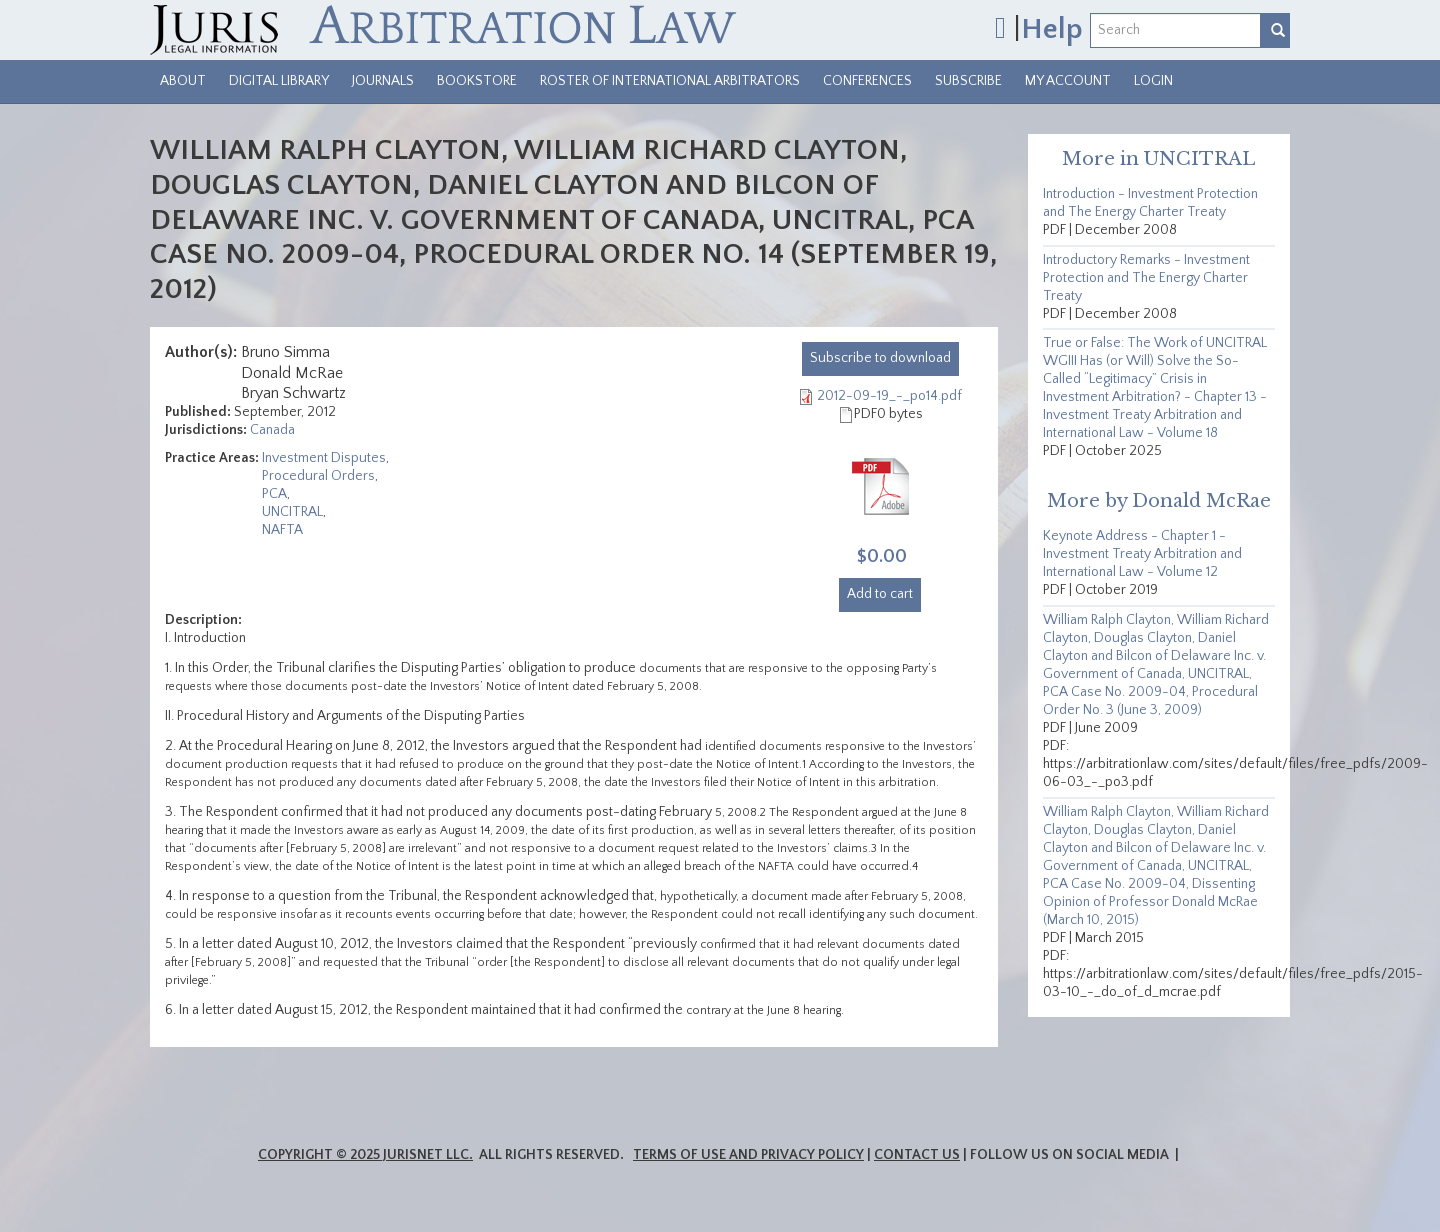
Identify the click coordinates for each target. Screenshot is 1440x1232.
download (880, 358)
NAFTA (282, 530)
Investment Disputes (324, 458)
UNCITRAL (292, 512)
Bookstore (477, 81)
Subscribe (968, 81)
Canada (272, 430)
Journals (383, 81)
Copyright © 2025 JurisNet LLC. (365, 1155)
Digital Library (279, 81)
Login (1153, 81)
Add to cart (880, 594)
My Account (1068, 81)
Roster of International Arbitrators (670, 81)
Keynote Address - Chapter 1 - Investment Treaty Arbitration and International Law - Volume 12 (1142, 554)
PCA (274, 494)
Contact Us (917, 1155)
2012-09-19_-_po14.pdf (889, 396)
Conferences (867, 81)
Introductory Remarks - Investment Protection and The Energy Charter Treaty (1146, 278)
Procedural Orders (318, 476)
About (183, 81)
